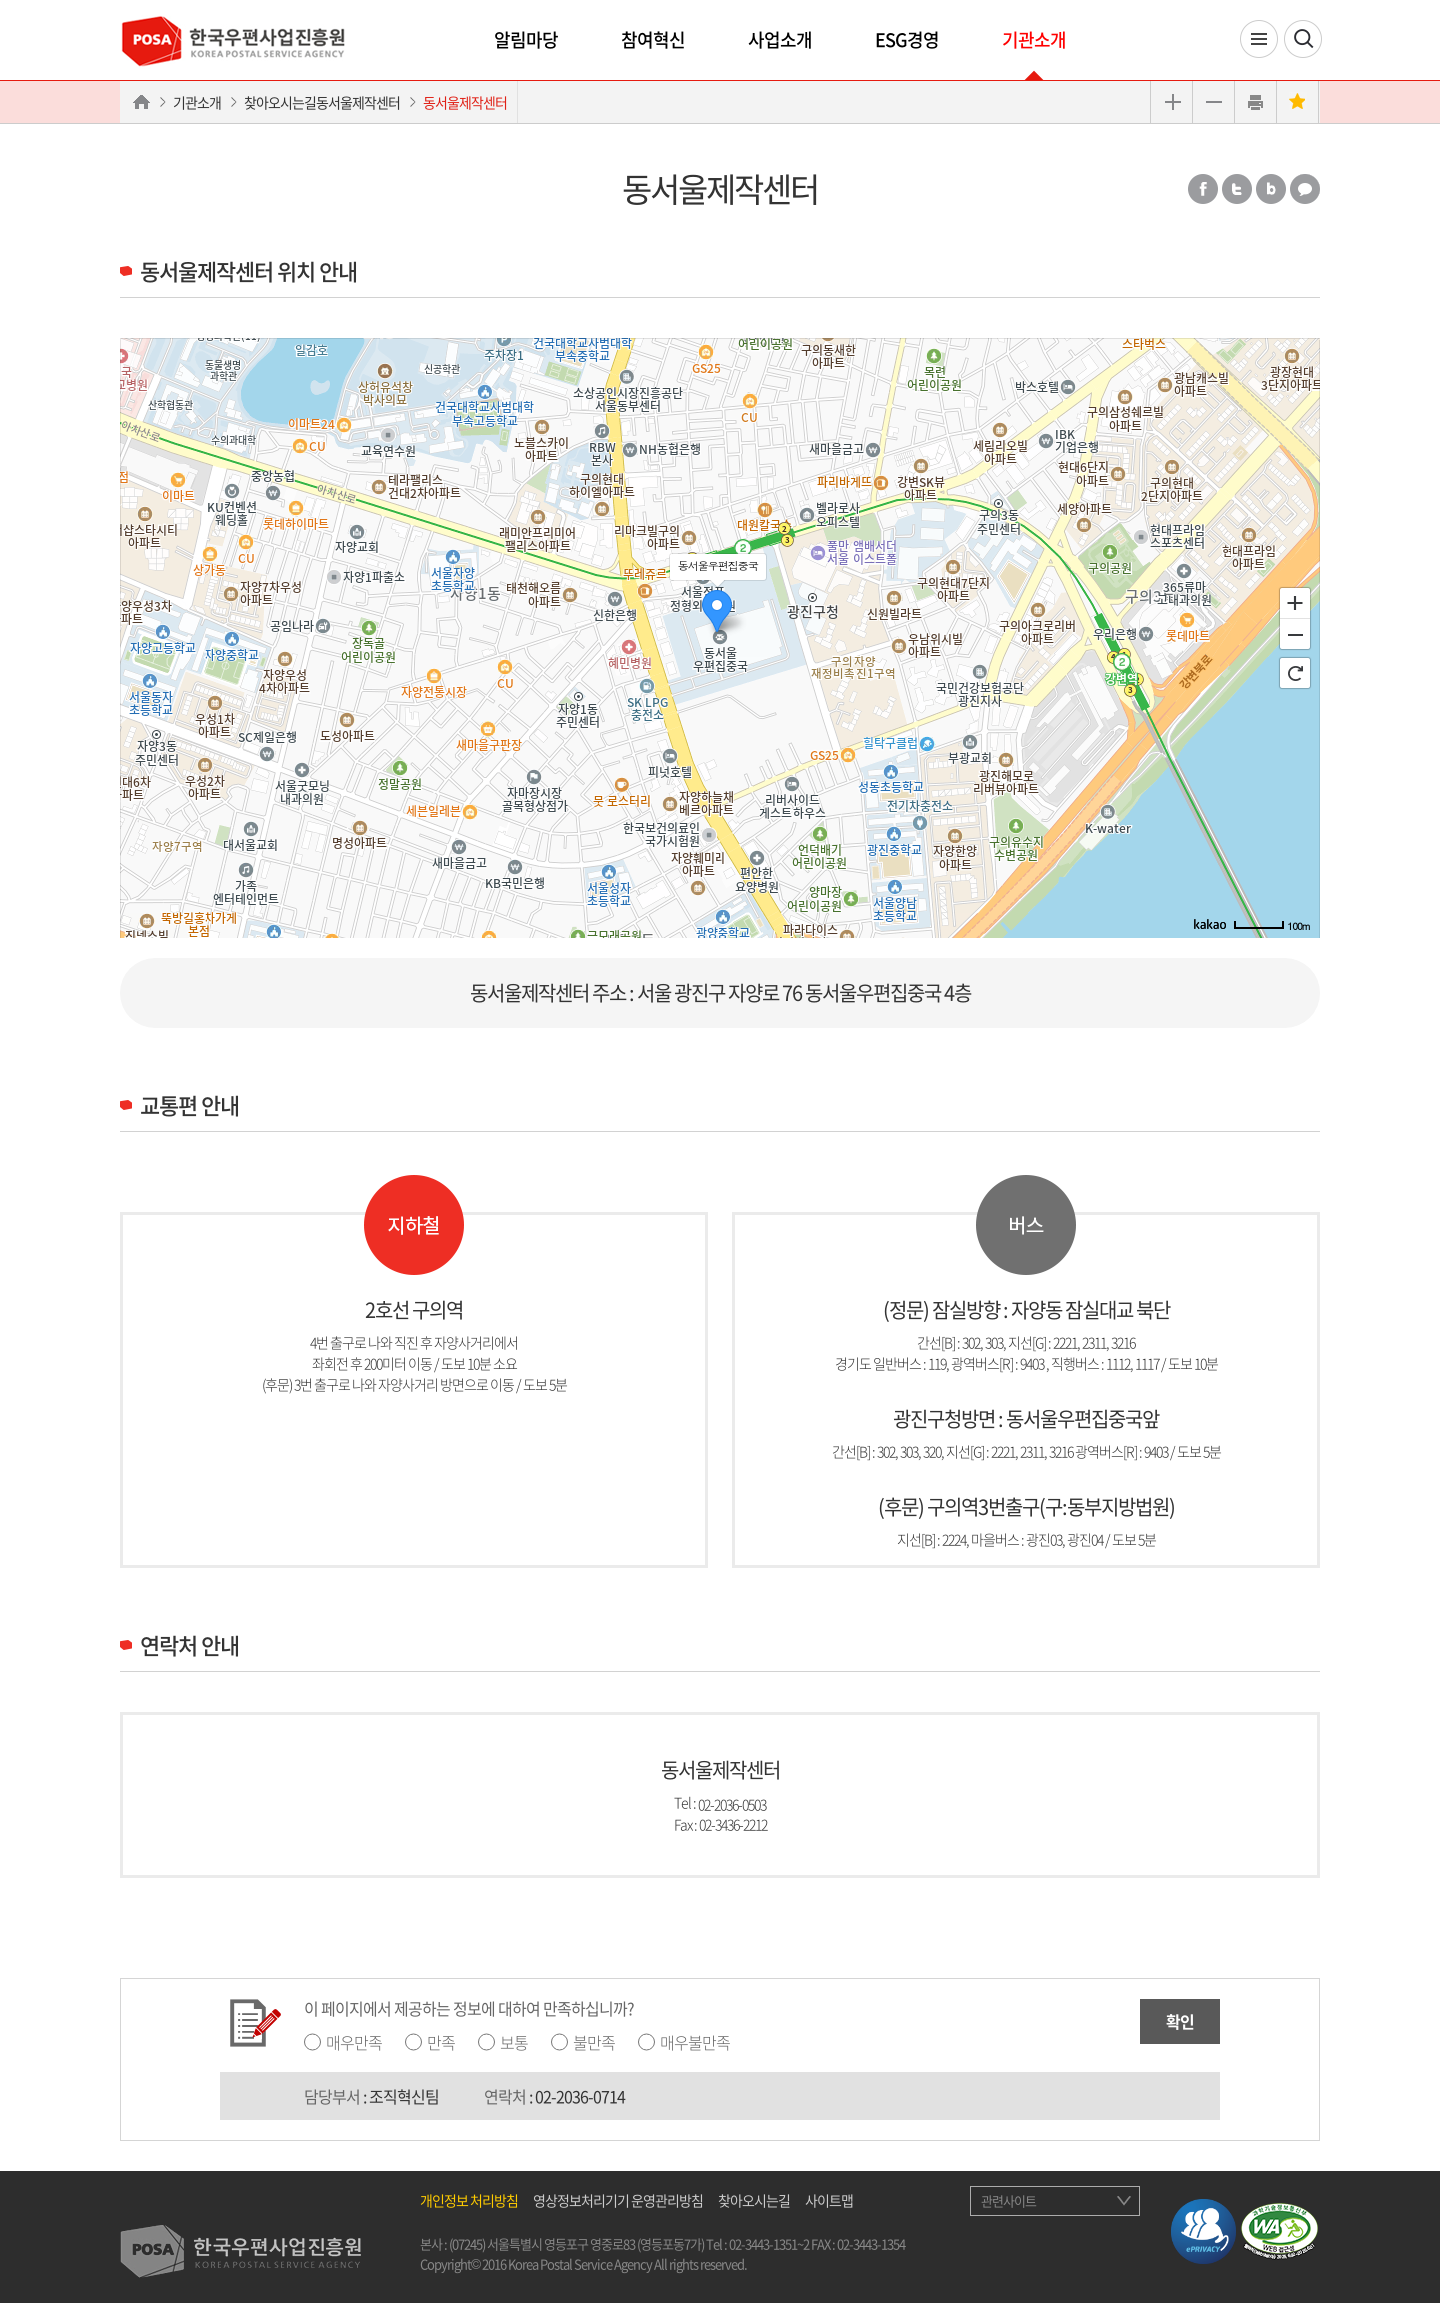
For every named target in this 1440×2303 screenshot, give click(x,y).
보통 (514, 2042)
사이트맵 (829, 2200)
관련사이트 (1008, 2200)
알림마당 (526, 39)
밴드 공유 (1271, 189)
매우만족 (354, 2042)
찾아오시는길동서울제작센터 (322, 102)
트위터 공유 (1237, 189)
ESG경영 (907, 39)
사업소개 (780, 39)
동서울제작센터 (465, 102)
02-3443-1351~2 (769, 2243)
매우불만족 (695, 2042)
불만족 (594, 2042)
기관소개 (1034, 39)
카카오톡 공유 (1305, 189)
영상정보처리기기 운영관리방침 (618, 2200)
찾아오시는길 (754, 2200)
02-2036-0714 (580, 2096)
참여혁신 (653, 39)
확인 (1180, 2021)
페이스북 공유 (1203, 189)
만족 (441, 2042)
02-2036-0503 (732, 1803)
